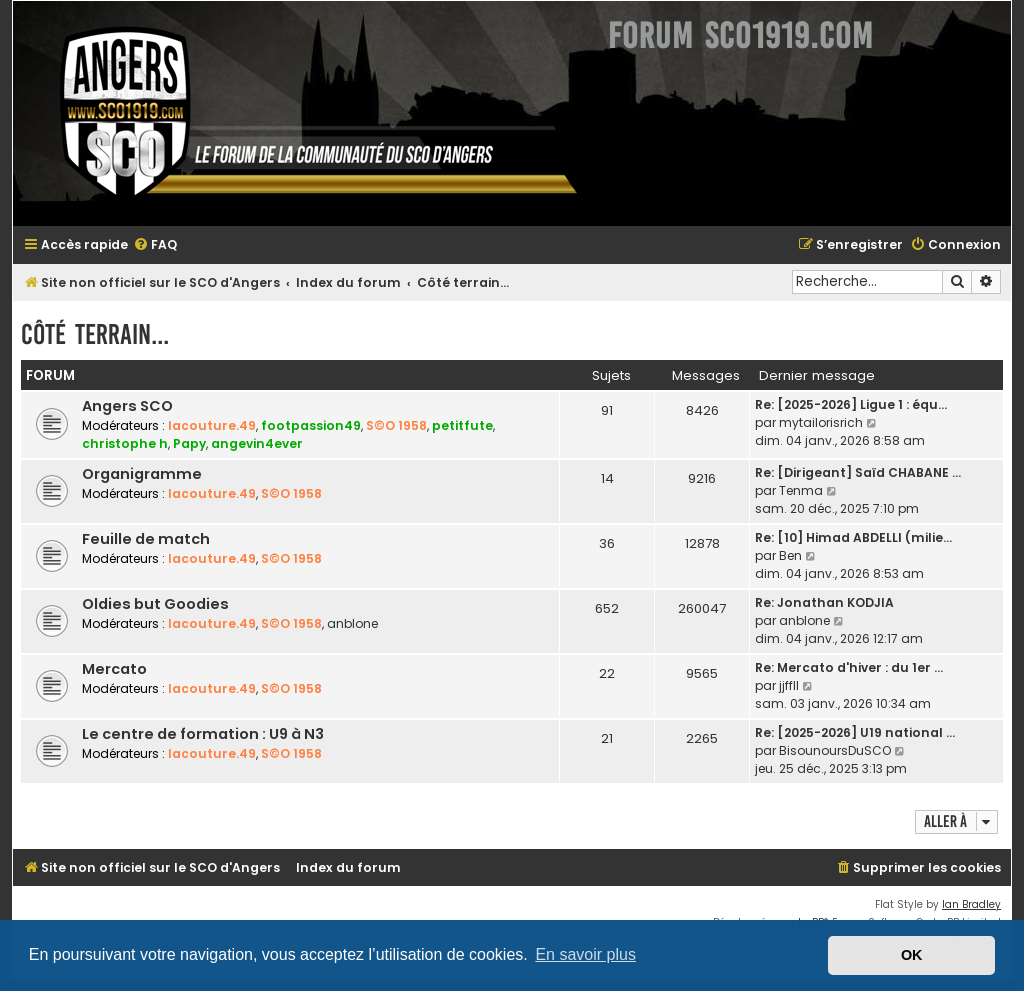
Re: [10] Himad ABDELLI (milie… (853, 537)
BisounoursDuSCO (835, 750)
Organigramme (142, 474)
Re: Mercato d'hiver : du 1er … (849, 667)
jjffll (789, 685)
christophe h (125, 443)
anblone (352, 623)
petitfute (462, 425)
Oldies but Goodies (155, 604)
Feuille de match (146, 539)
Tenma (801, 490)
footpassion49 (311, 425)
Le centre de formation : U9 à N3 (203, 734)
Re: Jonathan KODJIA (824, 602)
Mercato (114, 669)
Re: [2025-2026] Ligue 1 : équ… (851, 404)
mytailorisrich (821, 422)
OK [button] (912, 955)
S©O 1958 (396, 425)
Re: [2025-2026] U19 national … (855, 732)
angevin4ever (257, 443)
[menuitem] (155, 245)
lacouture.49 (212, 425)
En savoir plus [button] (585, 954)
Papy (189, 443)
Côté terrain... (95, 334)
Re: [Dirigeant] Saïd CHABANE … (858, 472)
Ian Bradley (971, 904)
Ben (790, 555)
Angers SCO (127, 406)
